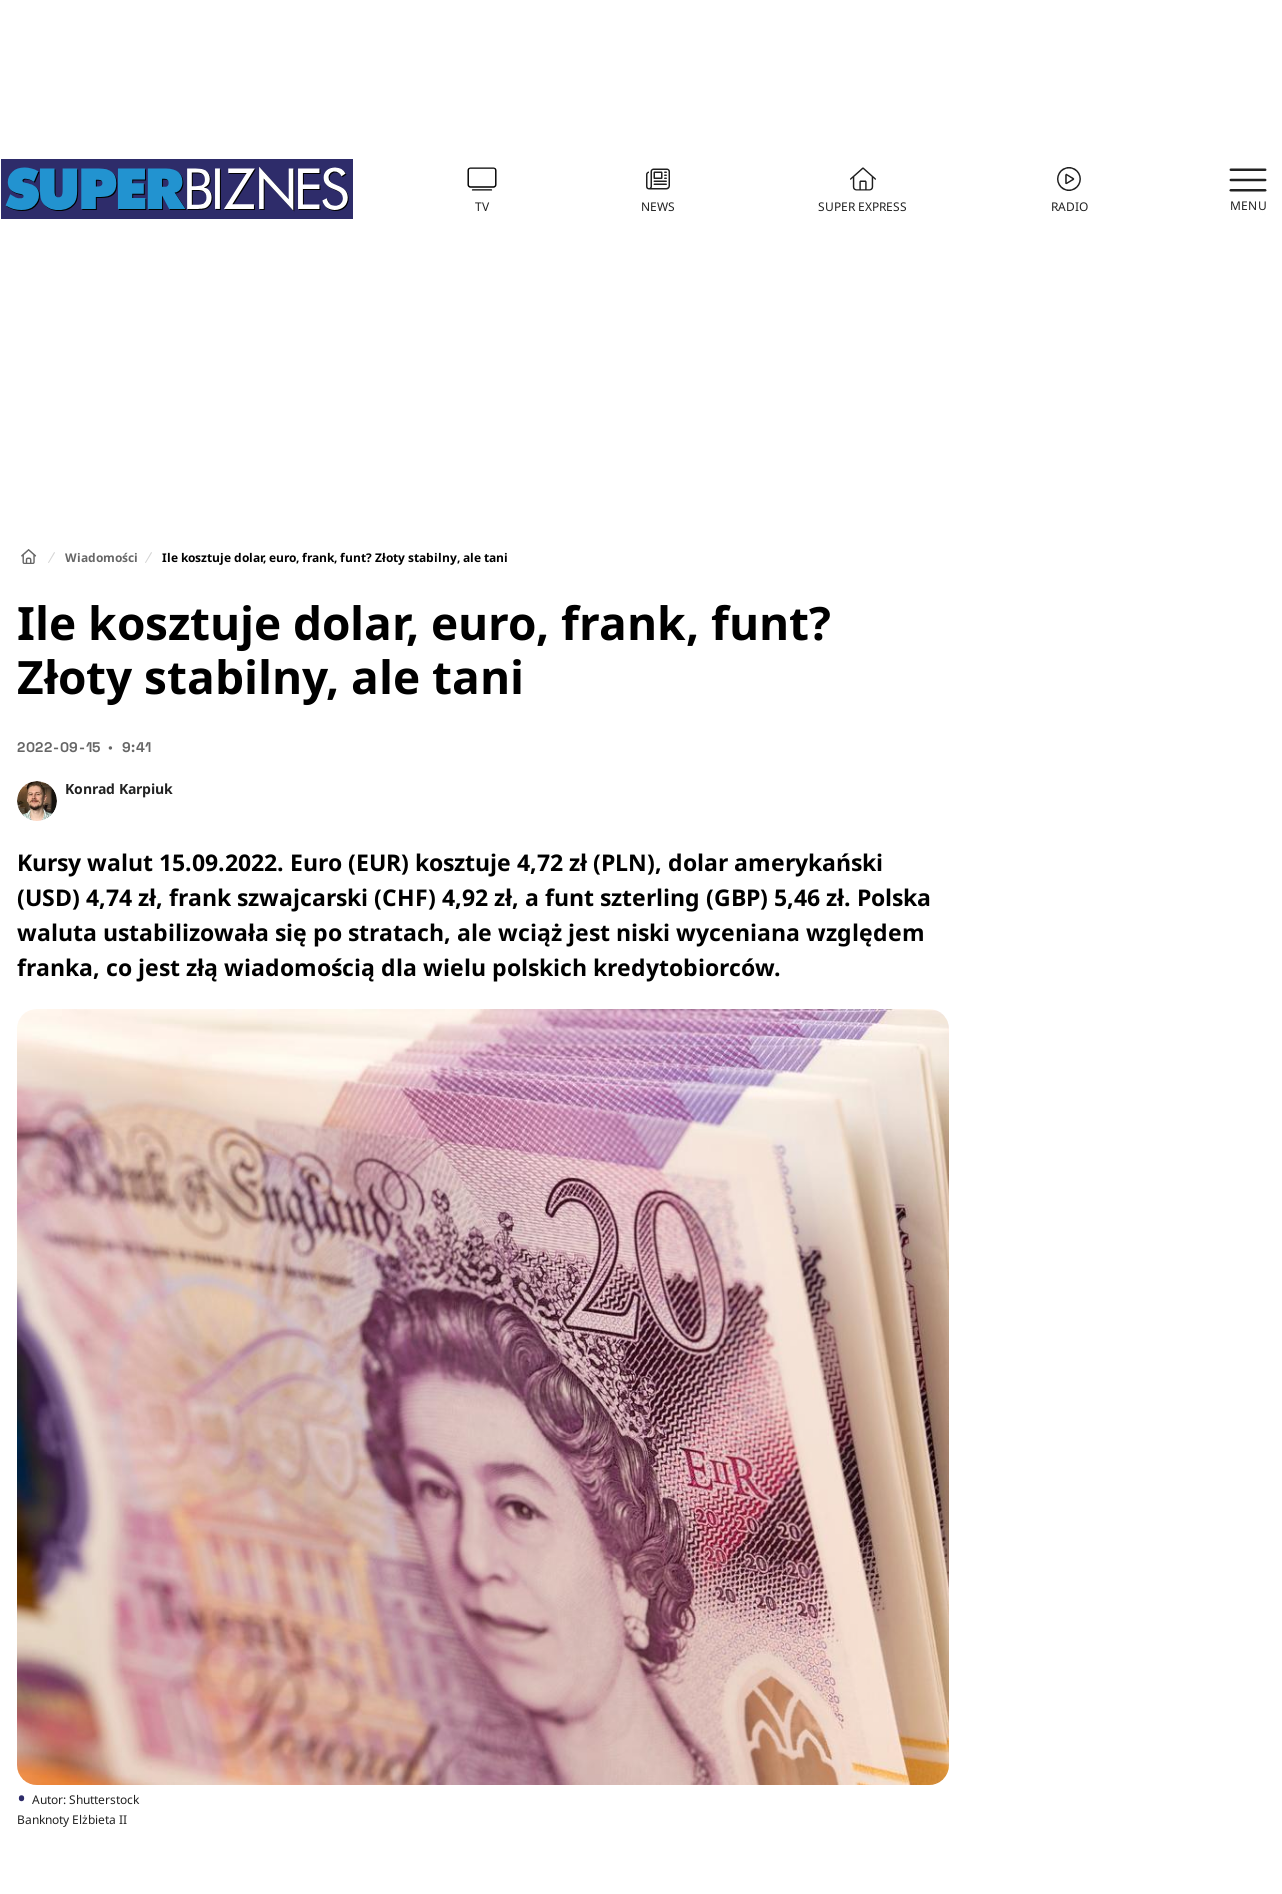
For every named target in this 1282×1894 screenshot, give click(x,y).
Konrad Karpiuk (119, 788)
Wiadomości (101, 557)
